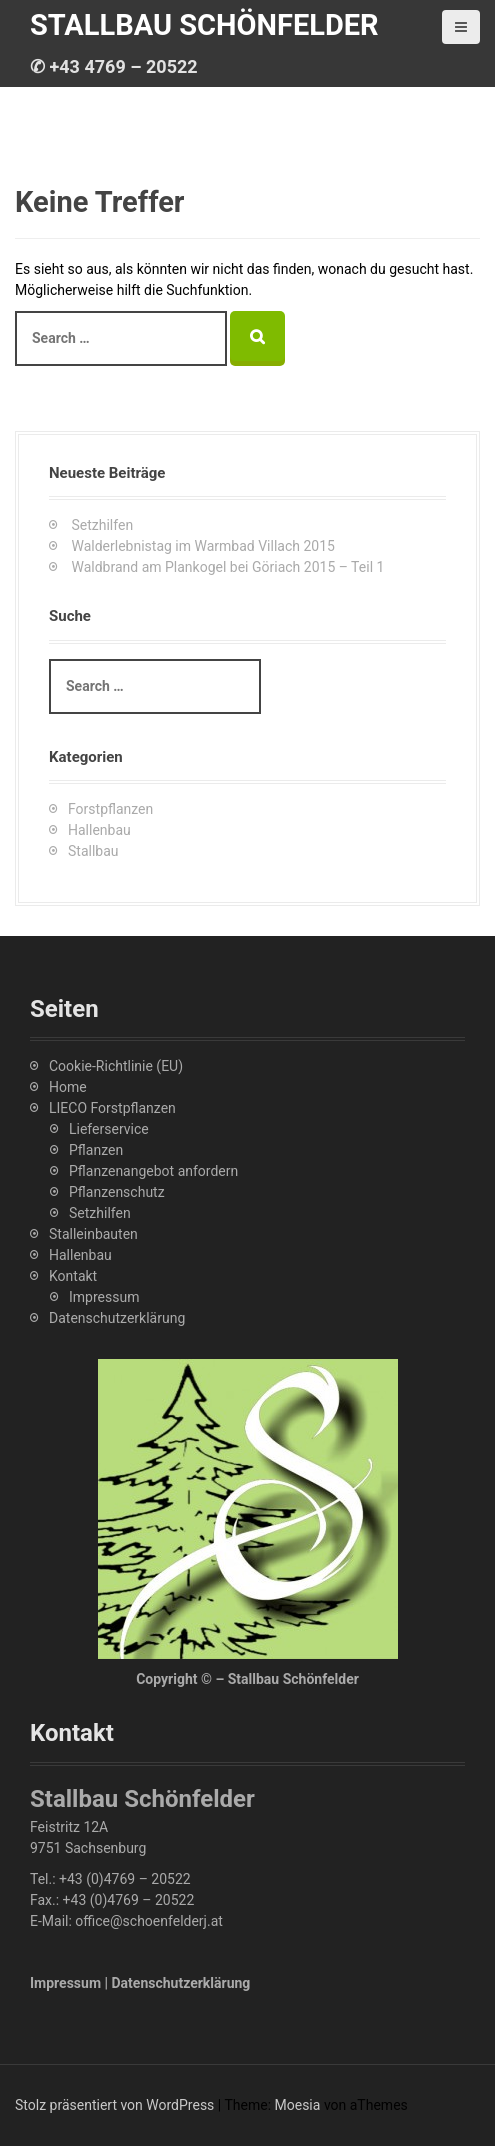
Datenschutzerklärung (117, 1318)
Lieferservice (109, 1129)
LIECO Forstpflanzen (112, 1108)
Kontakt (73, 1276)
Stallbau (93, 851)
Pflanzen (96, 1150)
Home (68, 1087)
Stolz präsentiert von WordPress (114, 2105)
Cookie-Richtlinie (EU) (116, 1066)
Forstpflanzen (110, 809)
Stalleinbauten (93, 1234)
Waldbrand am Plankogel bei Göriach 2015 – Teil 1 (227, 567)
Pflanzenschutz (117, 1192)
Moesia (298, 2105)
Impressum (104, 1297)
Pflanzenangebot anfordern (153, 1171)
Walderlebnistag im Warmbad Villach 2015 (202, 546)
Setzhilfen (102, 525)
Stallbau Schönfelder (204, 25)
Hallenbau (99, 830)
